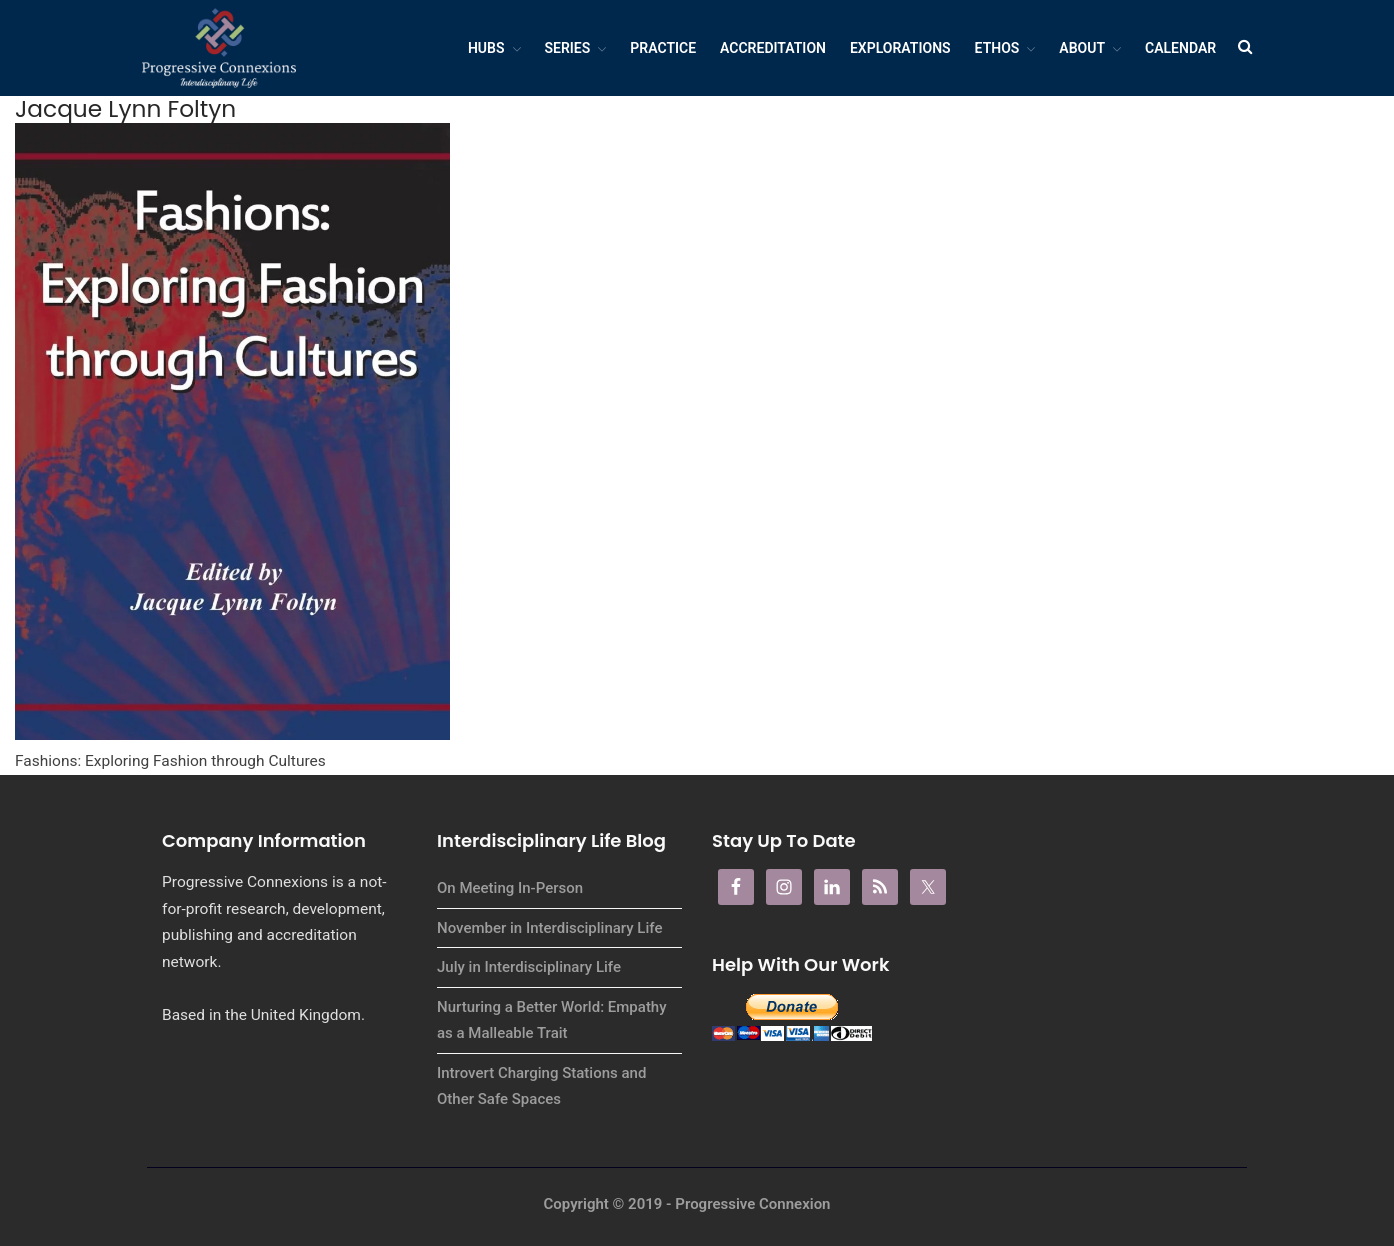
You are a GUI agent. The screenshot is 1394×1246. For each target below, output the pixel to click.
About (1082, 48)
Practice (663, 48)
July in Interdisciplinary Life (529, 967)
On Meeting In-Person (510, 888)
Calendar (1180, 48)
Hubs (486, 48)
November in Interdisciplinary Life (549, 928)
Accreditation (773, 48)
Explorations (900, 48)
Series (568, 48)
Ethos (997, 48)
